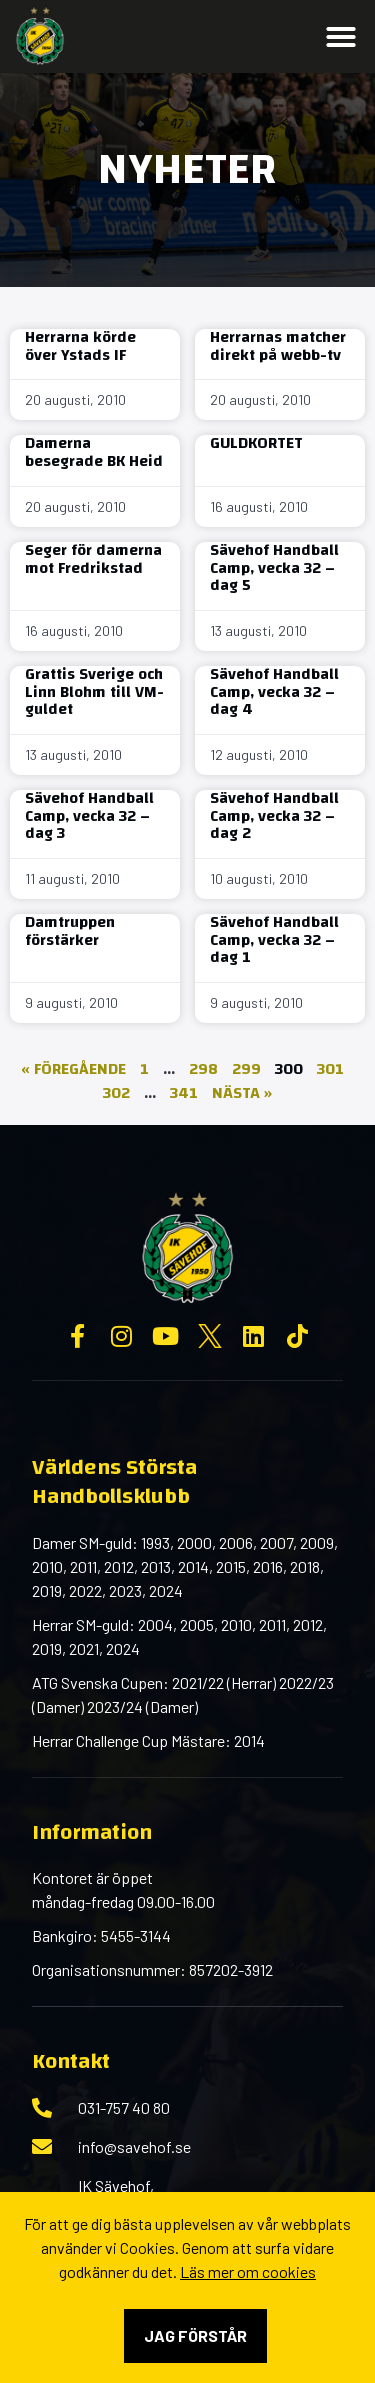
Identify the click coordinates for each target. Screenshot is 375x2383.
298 (203, 1069)
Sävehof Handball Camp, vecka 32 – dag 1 (274, 939)
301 (330, 1069)
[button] (341, 37)
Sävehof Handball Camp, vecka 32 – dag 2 (274, 815)
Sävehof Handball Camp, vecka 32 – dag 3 (89, 815)
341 (184, 1093)
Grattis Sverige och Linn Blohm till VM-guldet (94, 691)
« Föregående (73, 1069)
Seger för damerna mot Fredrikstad (93, 559)
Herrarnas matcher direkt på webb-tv (278, 346)
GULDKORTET (256, 443)
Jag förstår (195, 2335)
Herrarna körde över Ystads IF (80, 346)
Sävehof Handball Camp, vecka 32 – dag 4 (274, 691)
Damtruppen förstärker (70, 931)
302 (116, 1093)
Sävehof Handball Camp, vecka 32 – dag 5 (274, 567)
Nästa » (242, 1093)
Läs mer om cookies (248, 2271)
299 (246, 1069)
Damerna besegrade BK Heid (94, 452)
